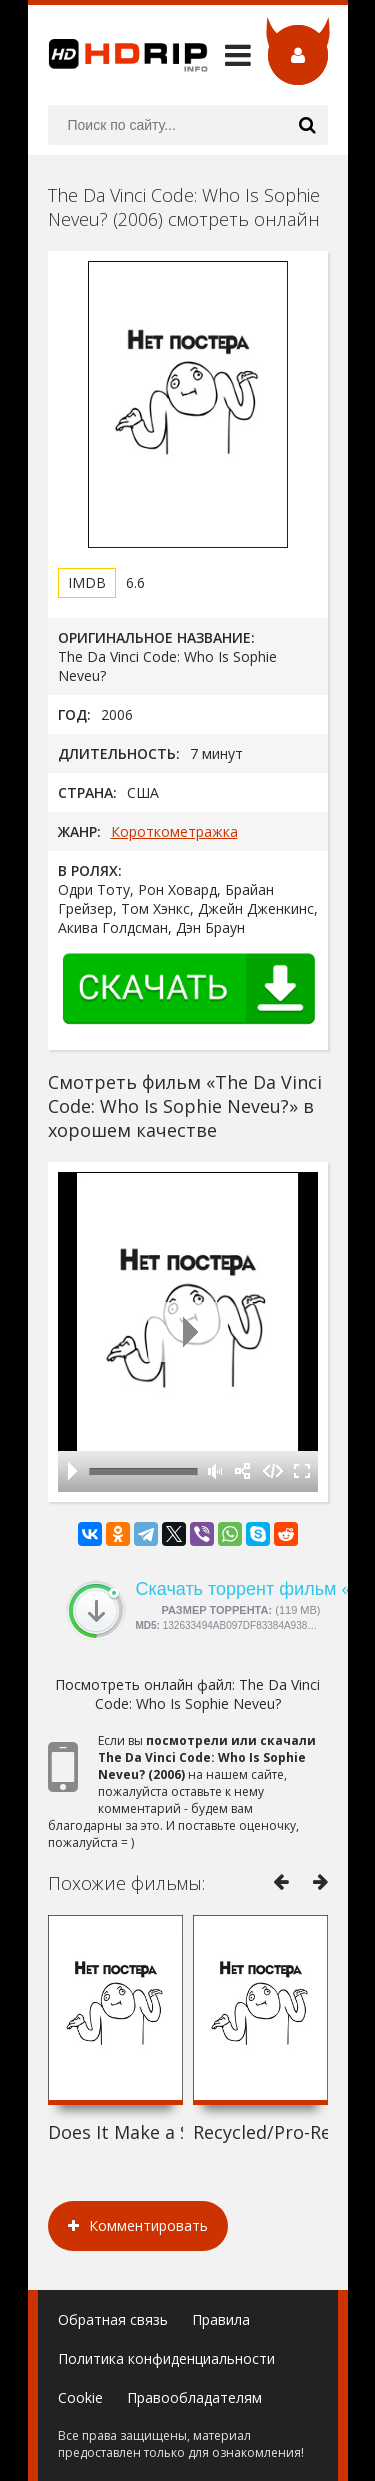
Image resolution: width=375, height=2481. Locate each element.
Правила (221, 2319)
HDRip (118, 55)
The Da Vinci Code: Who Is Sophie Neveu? (208, 1694)
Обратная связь (113, 2319)
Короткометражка (174, 831)
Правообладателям (194, 2397)
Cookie (80, 2397)
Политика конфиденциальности (166, 2358)
